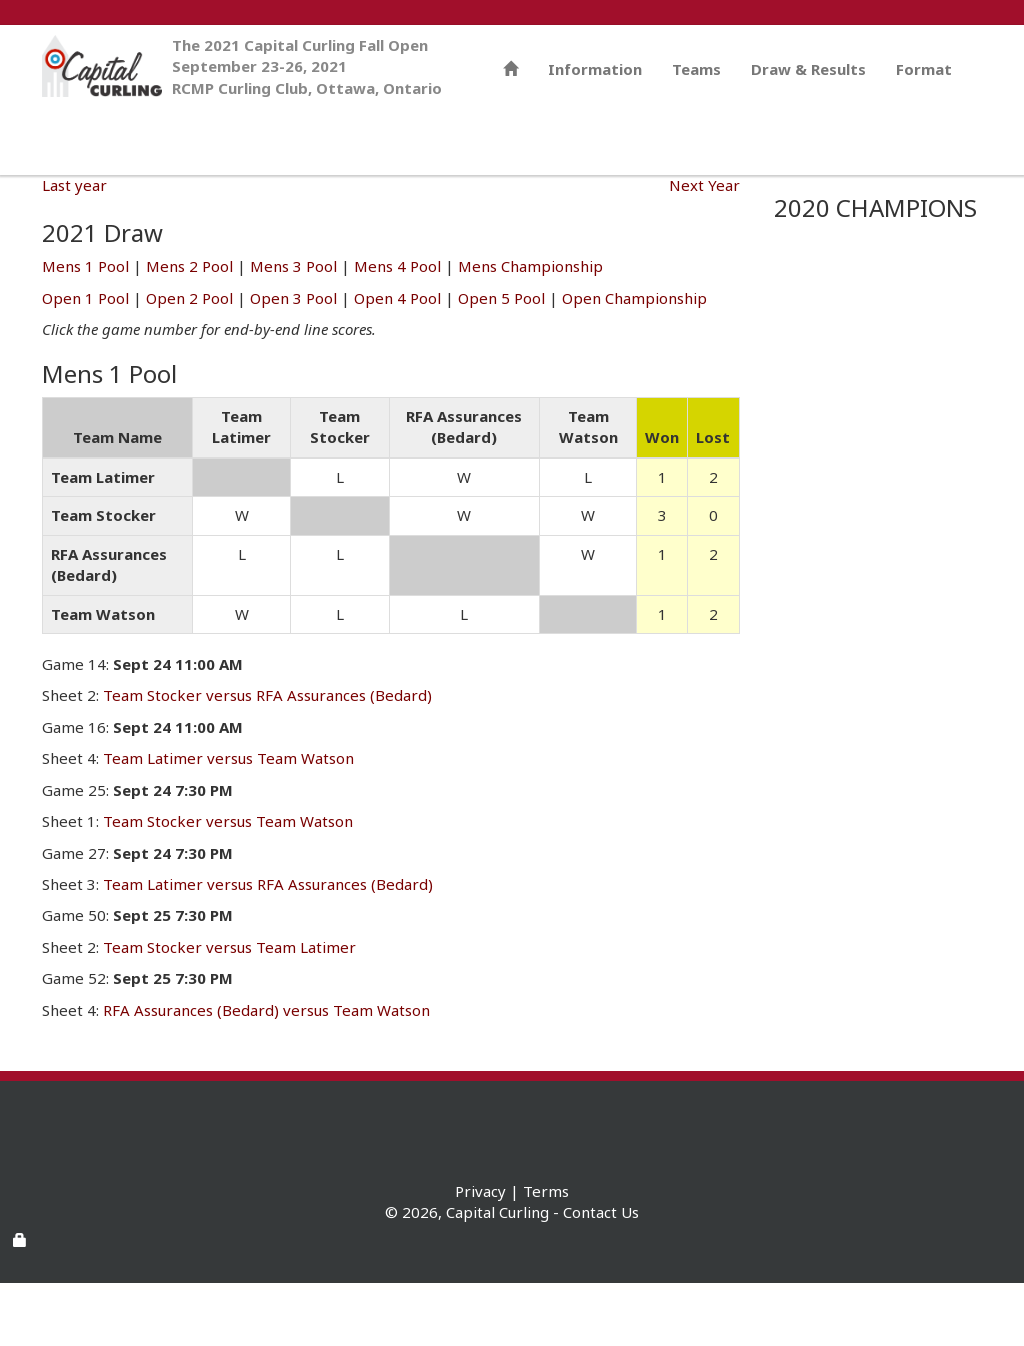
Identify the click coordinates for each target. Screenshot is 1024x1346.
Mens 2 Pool (189, 329)
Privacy (480, 1254)
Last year (74, 248)
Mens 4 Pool (397, 329)
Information (595, 199)
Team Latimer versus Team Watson (228, 821)
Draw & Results (808, 199)
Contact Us (601, 1275)
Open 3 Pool (293, 361)
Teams (696, 199)
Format (924, 199)
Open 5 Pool (501, 361)
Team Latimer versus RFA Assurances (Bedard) (268, 947)
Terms (546, 1254)
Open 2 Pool (189, 361)
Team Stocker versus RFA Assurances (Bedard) (267, 758)
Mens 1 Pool (85, 329)
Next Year (704, 248)
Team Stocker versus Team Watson (228, 884)
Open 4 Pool (397, 361)
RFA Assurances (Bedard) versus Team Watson (266, 1073)
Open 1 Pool (85, 361)
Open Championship (634, 361)
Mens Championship (530, 329)
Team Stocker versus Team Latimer (229, 1010)
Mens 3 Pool (293, 329)
